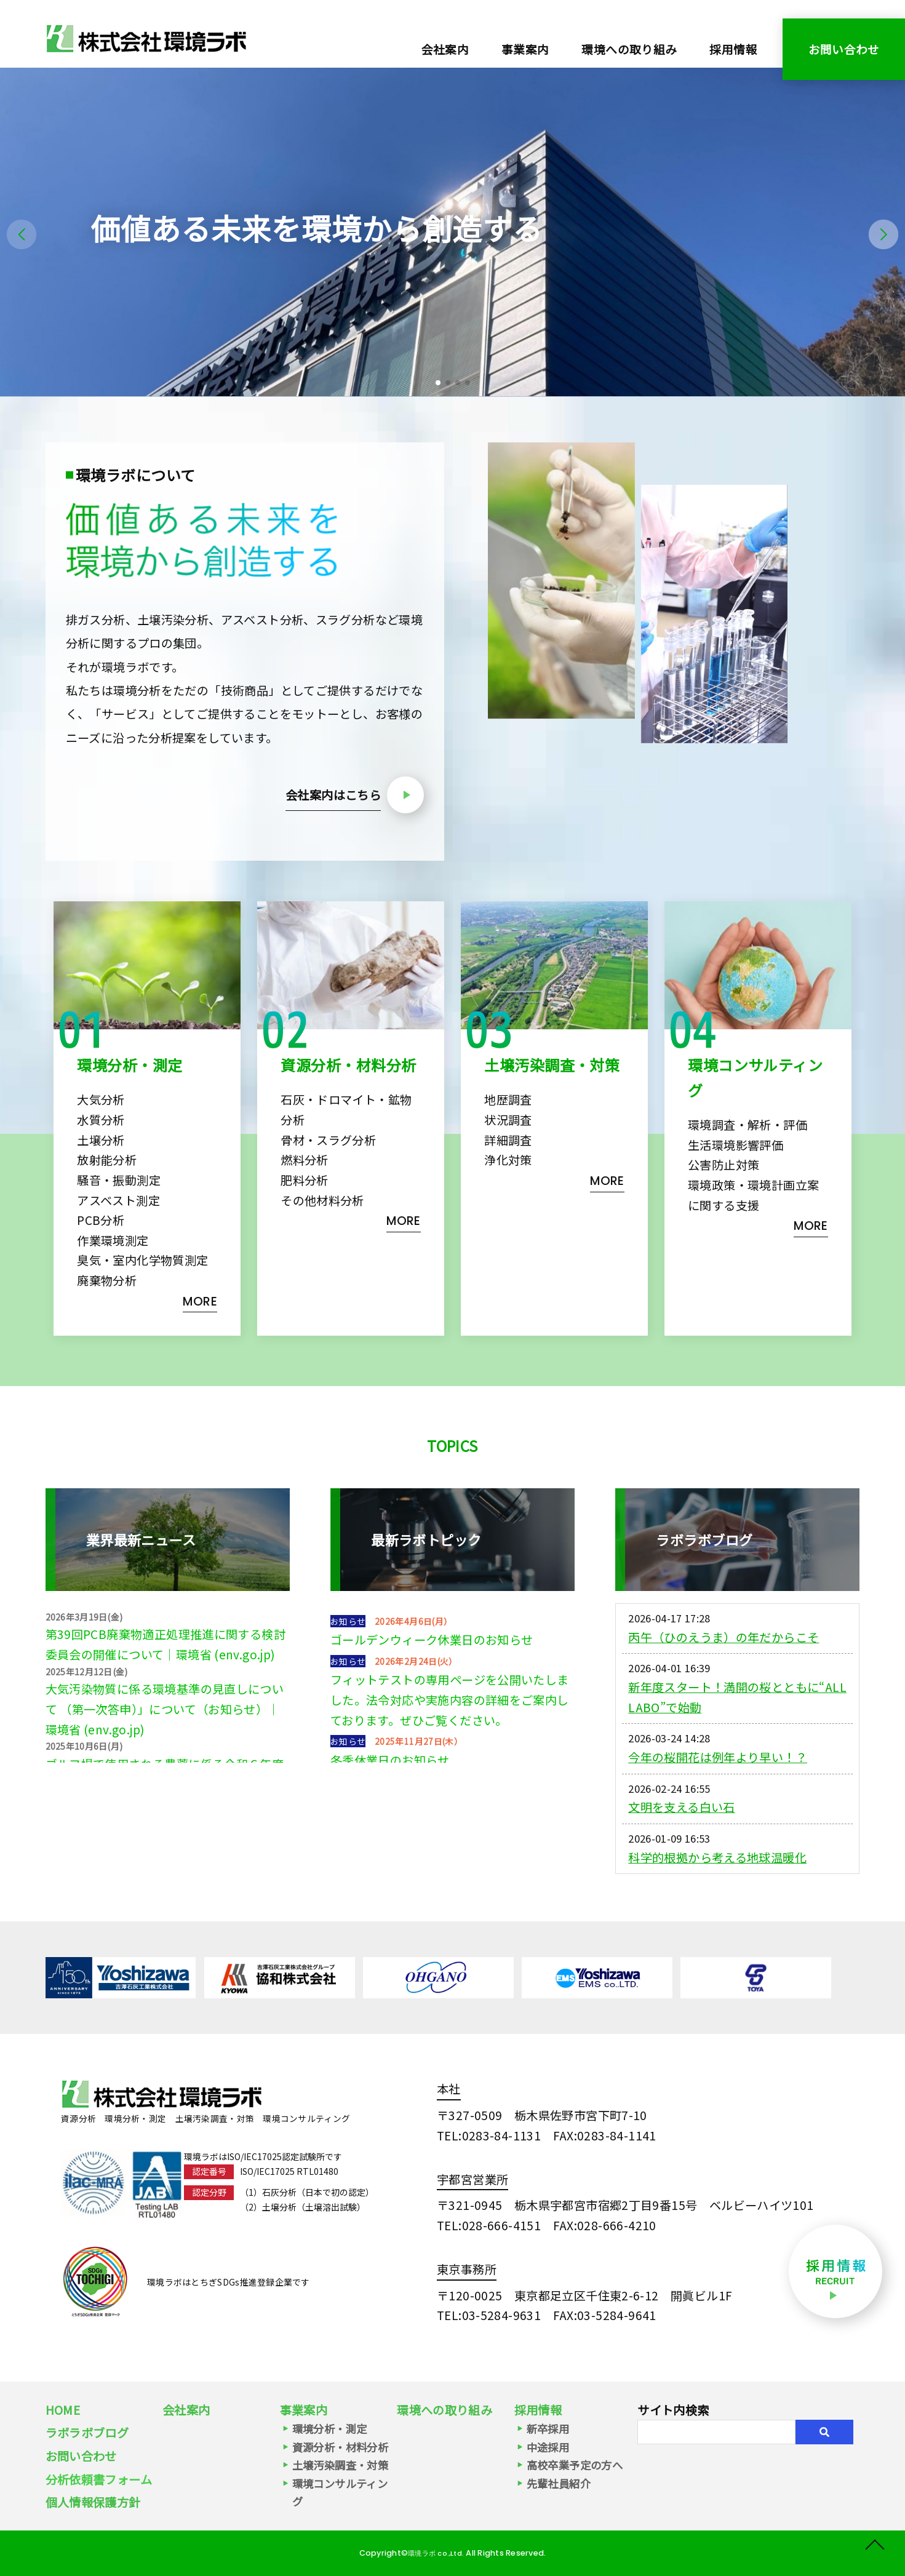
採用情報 (733, 49)
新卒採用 (548, 2428)
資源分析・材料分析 (340, 2447)
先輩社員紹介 (559, 2483)
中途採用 (548, 2447)
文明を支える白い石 (681, 1866)
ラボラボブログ (87, 2432)
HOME (63, 2409)
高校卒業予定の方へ (575, 2465)
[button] (438, 382)
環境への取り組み (629, 49)
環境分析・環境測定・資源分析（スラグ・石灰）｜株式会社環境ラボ (146, 38)
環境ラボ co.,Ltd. (437, 2553)
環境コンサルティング (340, 2492)
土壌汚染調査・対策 (340, 2465)
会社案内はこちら (333, 795)
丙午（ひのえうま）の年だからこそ (723, 1696)
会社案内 (445, 49)
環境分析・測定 (329, 2428)
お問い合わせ (844, 49)
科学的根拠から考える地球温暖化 (717, 1916)
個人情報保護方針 (93, 2502)
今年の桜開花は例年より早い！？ (717, 1816)
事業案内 (304, 2409)
